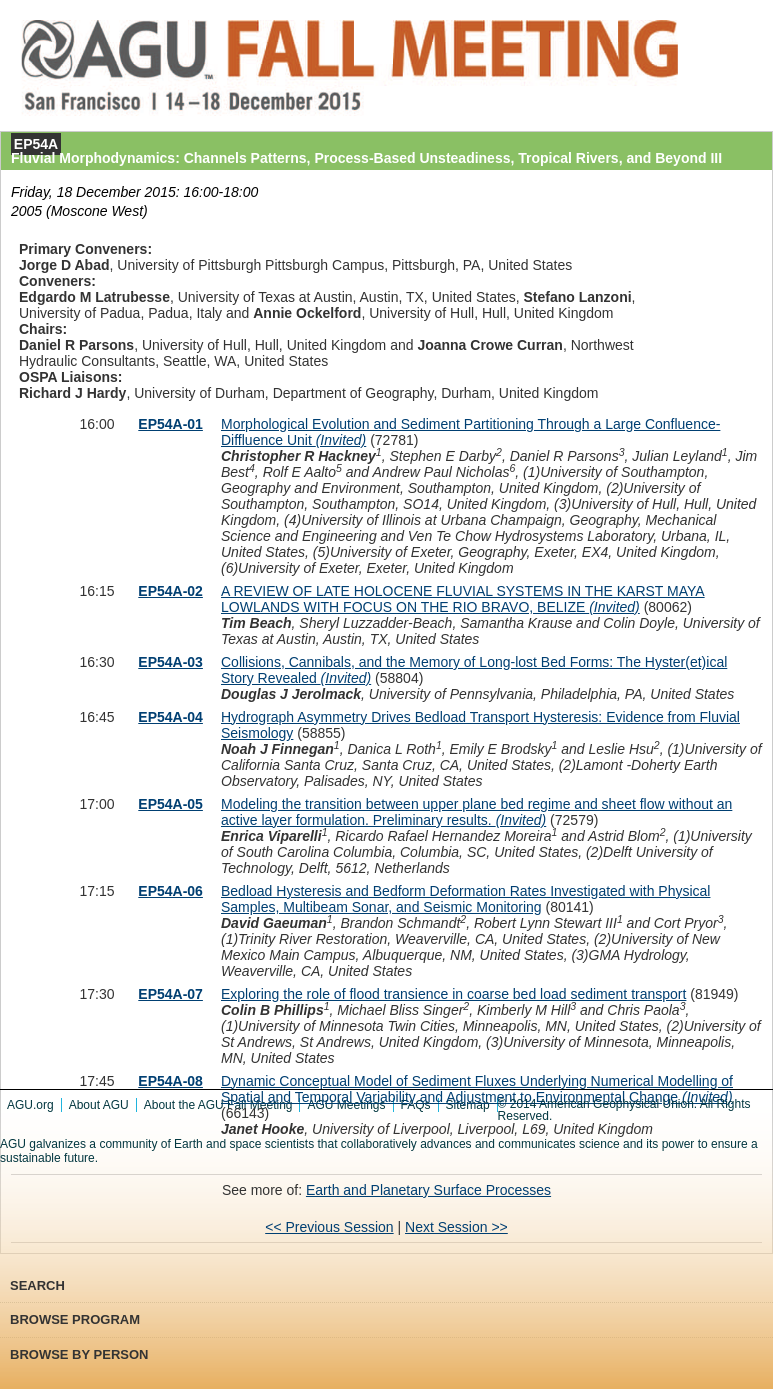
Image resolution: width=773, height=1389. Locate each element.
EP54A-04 (170, 717)
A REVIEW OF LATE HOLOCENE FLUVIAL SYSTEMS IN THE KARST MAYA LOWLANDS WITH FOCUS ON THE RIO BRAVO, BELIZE (463, 599)
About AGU (99, 1105)
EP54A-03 (170, 662)
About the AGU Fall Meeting (218, 1105)
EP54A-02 (170, 591)
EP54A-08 (170, 1081)
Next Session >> (456, 1227)
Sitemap (468, 1105)
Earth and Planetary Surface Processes (428, 1190)
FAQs (416, 1105)
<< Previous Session (329, 1227)
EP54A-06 (170, 891)
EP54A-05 (170, 804)
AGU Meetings (346, 1105)
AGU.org (30, 1105)
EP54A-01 (170, 424)
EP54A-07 (170, 994)
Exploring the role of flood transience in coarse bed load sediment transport (453, 994)
